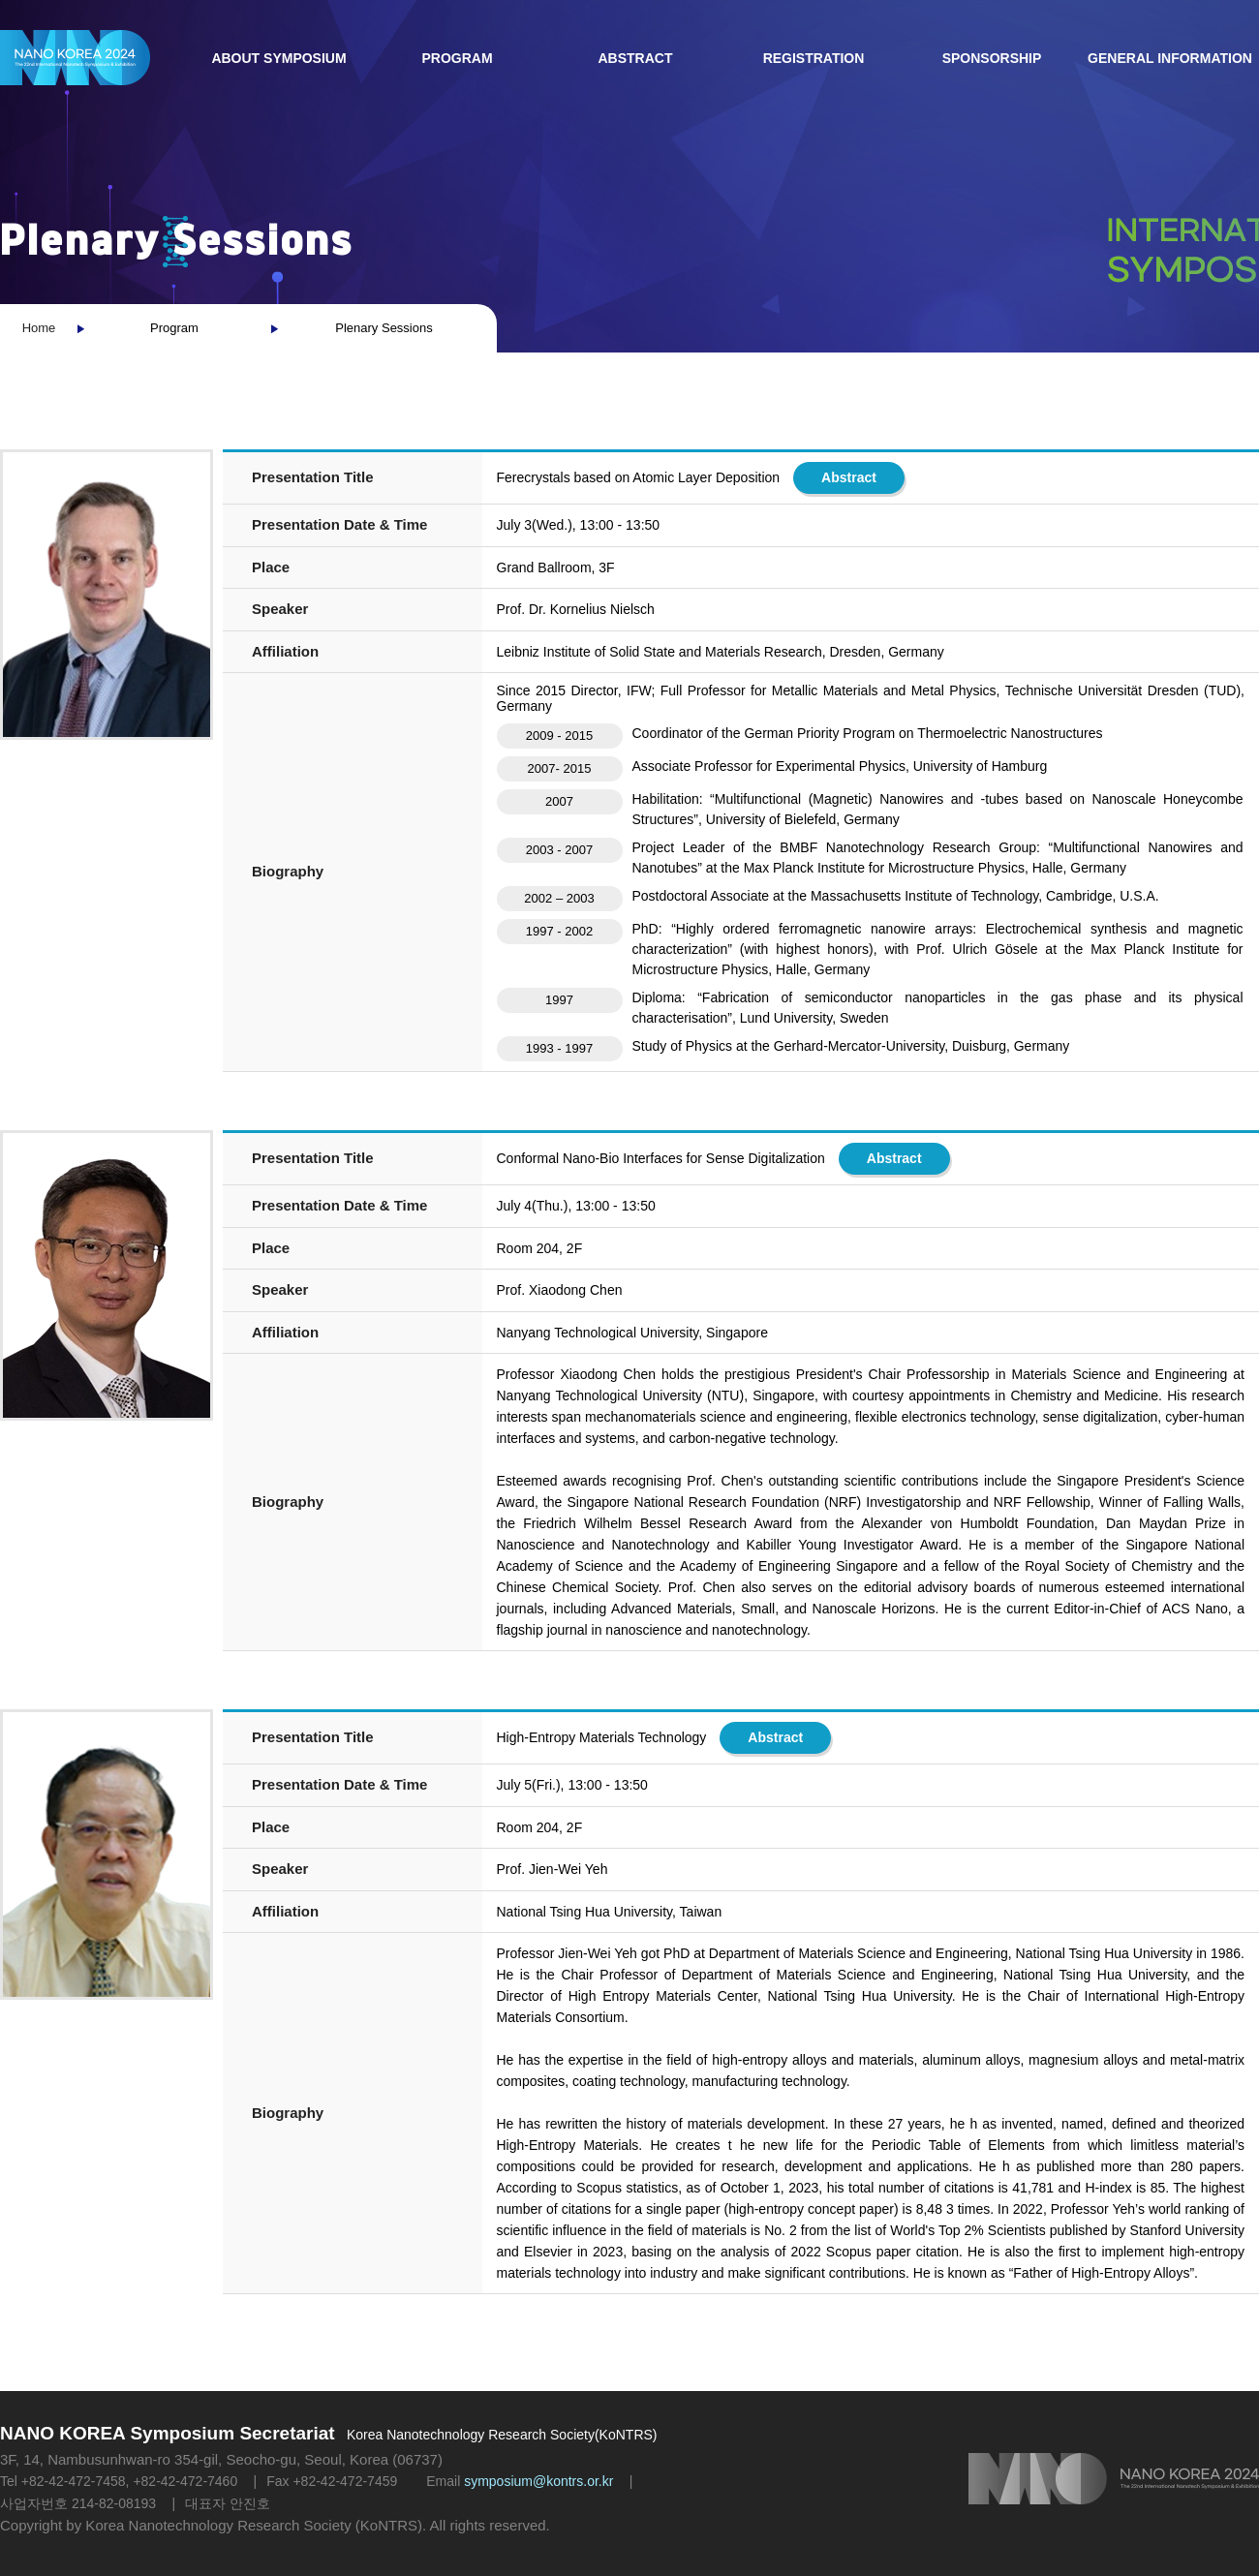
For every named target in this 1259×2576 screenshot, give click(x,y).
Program (456, 58)
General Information (1170, 58)
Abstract (636, 58)
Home (39, 328)
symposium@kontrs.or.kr (538, 2481)
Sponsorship (992, 58)
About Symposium (278, 58)
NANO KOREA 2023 (75, 58)
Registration (814, 58)
